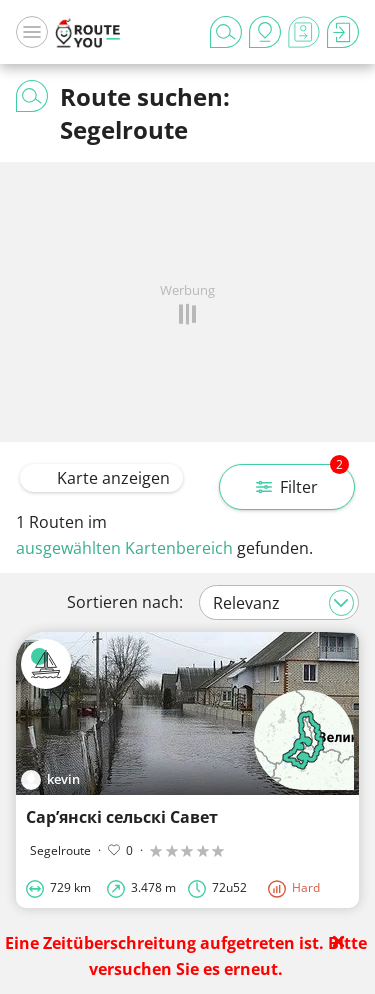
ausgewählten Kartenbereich (124, 548)
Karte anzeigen (101, 478)
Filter (302, 481)
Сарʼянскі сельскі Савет (122, 817)
